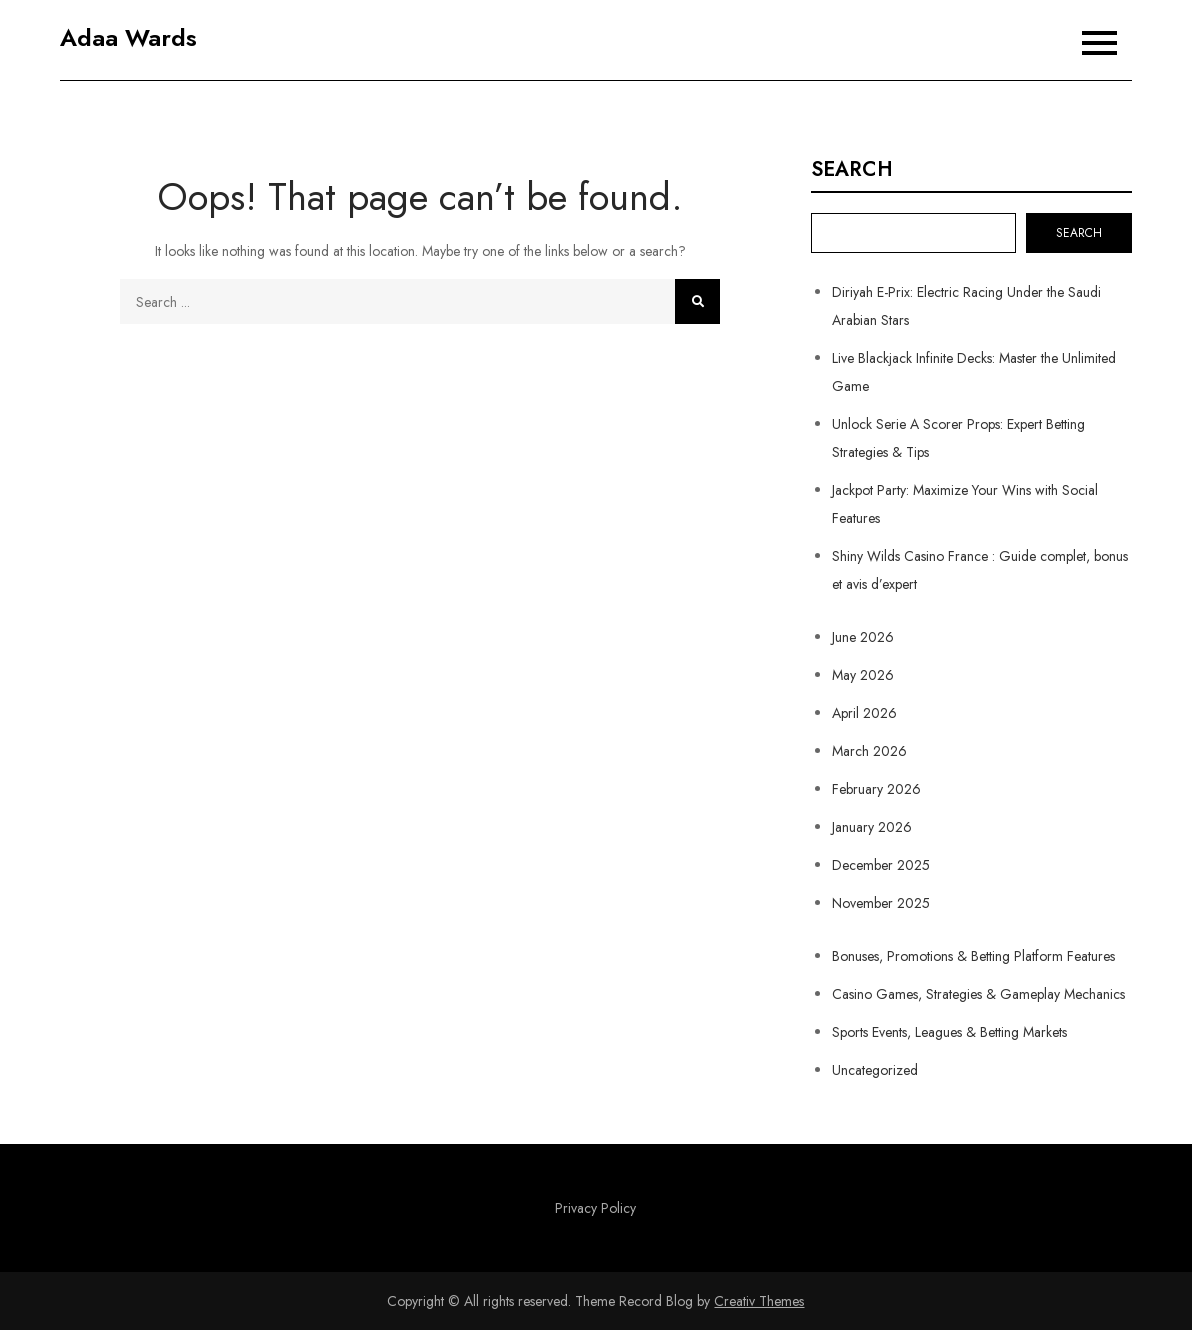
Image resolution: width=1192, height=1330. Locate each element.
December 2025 (881, 865)
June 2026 (863, 637)
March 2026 (869, 751)
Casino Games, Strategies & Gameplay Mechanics (978, 994)
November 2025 (881, 903)
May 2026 (863, 675)
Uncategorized (875, 1070)
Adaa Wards (128, 37)
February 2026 (876, 789)
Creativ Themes (759, 1301)
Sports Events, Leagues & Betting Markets (949, 1032)
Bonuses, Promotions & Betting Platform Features (973, 956)
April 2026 (864, 713)
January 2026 (872, 827)
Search (852, 170)
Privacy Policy (595, 1208)
